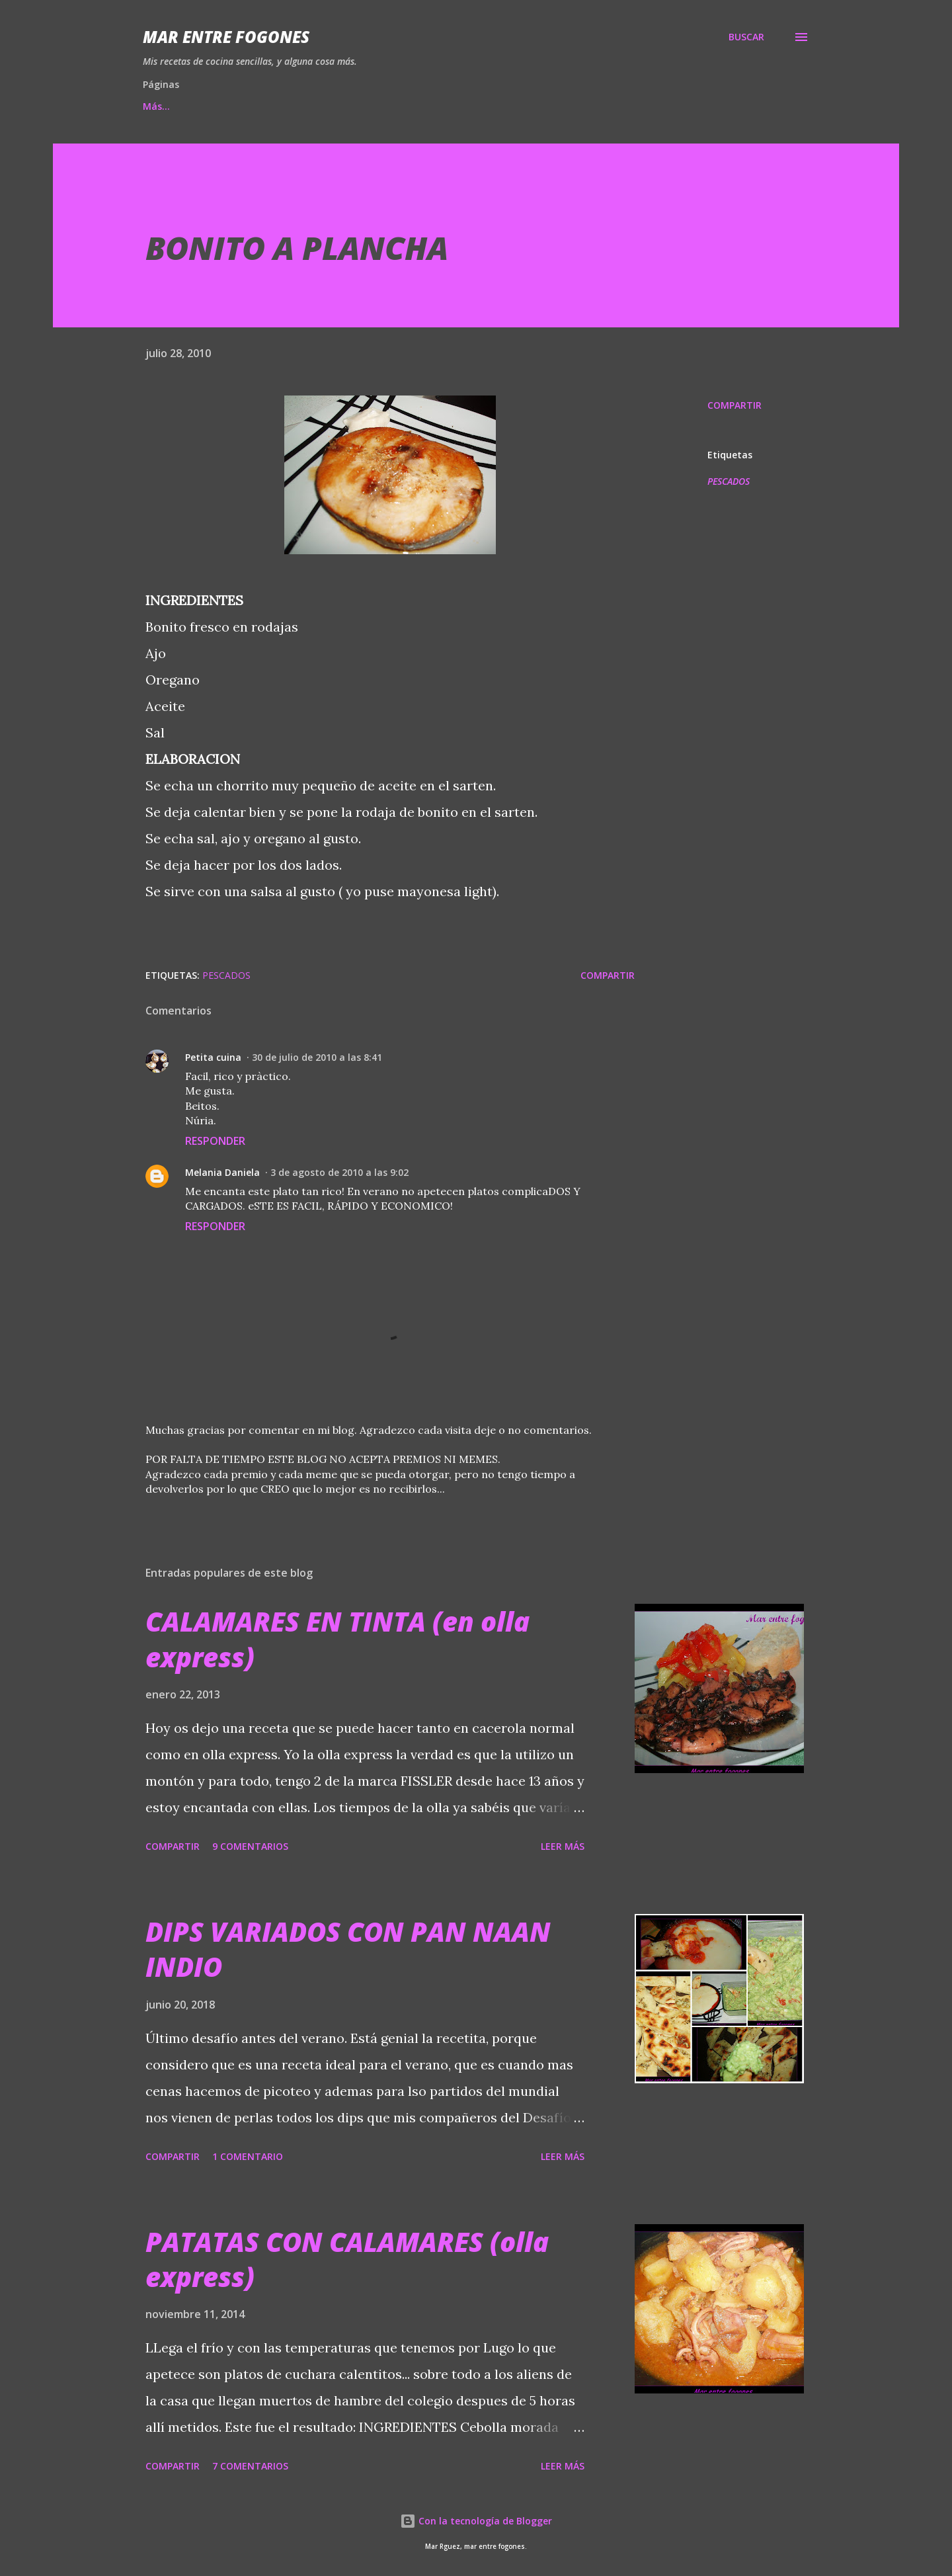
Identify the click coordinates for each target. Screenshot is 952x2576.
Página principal (180, 106)
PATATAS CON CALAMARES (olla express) (347, 2259)
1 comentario (247, 2156)
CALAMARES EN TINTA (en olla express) (337, 1639)
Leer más (562, 1846)
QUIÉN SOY (559, 106)
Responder (215, 1141)
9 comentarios (250, 1846)
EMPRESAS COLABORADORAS (430, 106)
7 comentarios (250, 2466)
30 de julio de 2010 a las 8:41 (317, 1057)
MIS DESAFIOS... (292, 106)
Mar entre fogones (226, 37)
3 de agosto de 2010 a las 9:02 (339, 1172)
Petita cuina (213, 1057)
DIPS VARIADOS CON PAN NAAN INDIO (348, 1949)
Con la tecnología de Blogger (476, 2520)
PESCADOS (728, 481)
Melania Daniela (222, 1172)
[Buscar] (746, 37)
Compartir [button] (734, 405)
